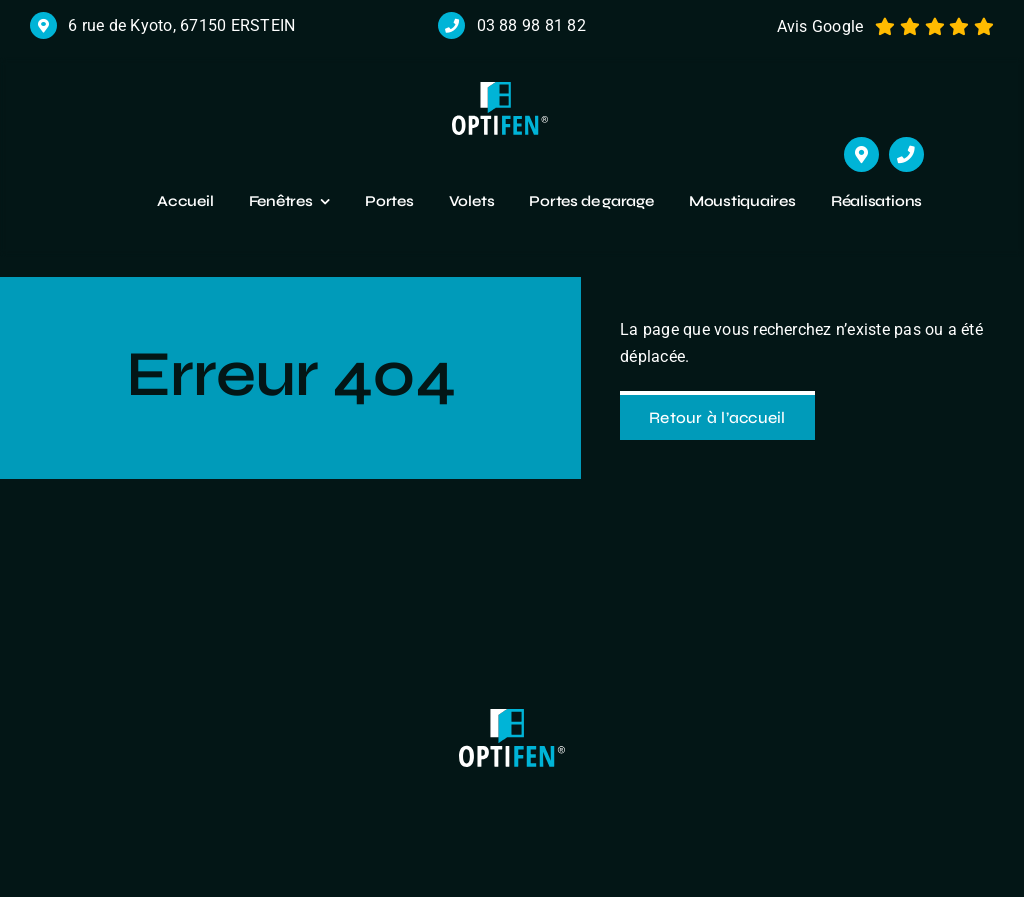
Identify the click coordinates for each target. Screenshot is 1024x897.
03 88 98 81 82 (531, 25)
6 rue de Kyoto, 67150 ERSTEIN (181, 25)
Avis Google (820, 26)
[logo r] (500, 89)
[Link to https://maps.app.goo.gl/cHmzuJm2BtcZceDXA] (861, 154)
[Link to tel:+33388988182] (906, 154)
